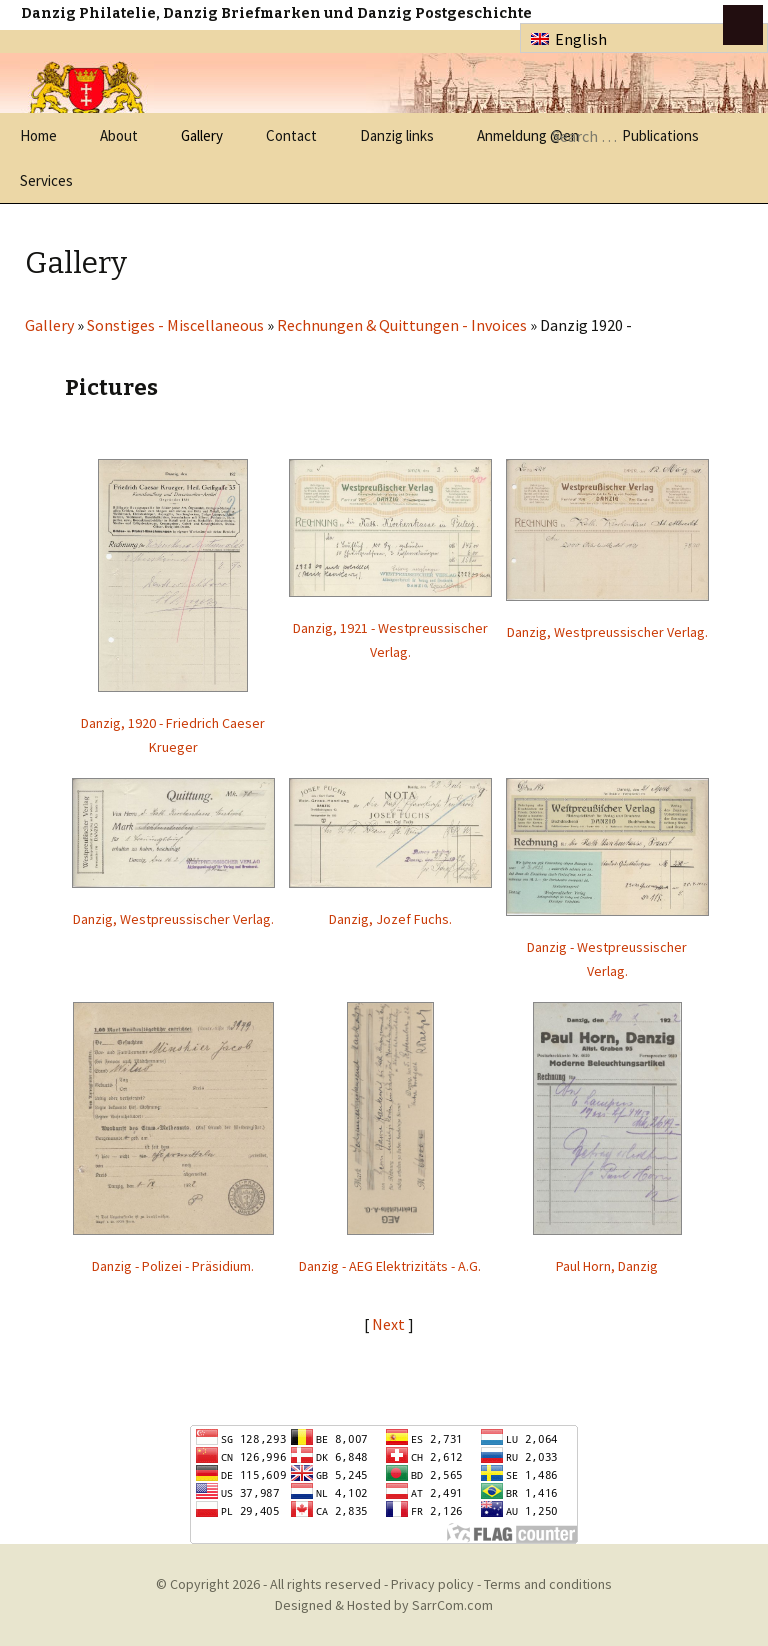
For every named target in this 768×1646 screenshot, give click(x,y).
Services (46, 180)
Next (390, 1324)
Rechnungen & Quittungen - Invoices (402, 325)
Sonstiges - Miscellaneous (175, 325)
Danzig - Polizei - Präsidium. (173, 1266)
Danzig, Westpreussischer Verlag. (607, 632)
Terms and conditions (548, 1584)
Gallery (202, 135)
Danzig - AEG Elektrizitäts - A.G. (390, 1266)
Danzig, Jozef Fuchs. (390, 919)
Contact (291, 135)
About (119, 135)
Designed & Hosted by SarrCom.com (384, 1605)
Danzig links (397, 135)
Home (38, 135)
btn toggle (743, 25)
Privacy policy (432, 1584)
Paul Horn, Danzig (607, 1266)
